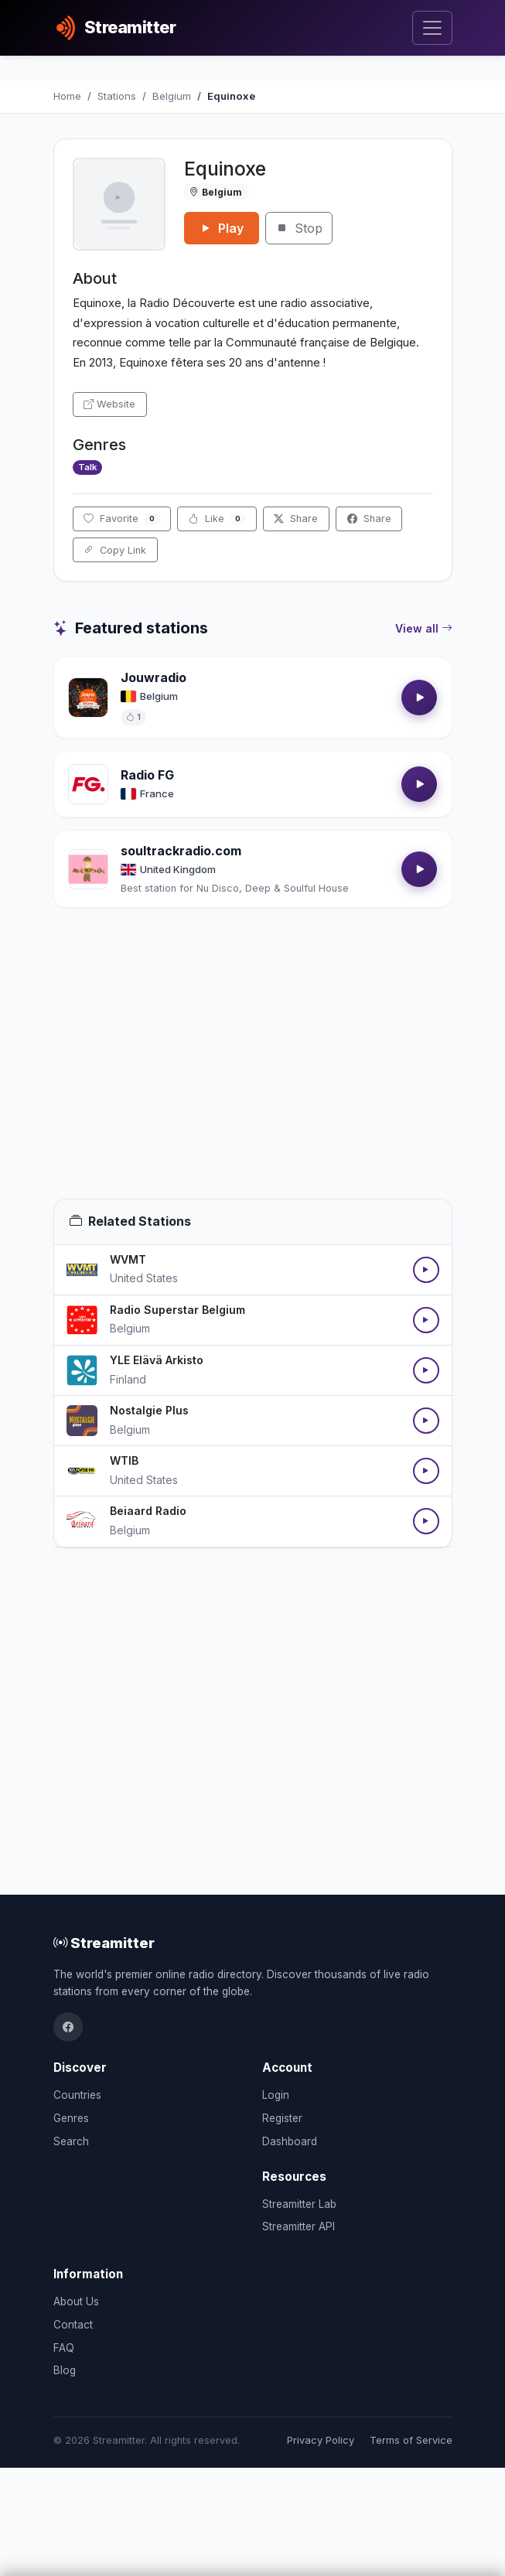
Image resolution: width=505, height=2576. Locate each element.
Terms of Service (411, 2440)
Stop (298, 228)
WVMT (128, 1259)
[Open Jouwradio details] (88, 697)
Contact (73, 2324)
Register (282, 2118)
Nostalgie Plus (149, 1410)
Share (296, 518)
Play (222, 228)
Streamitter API (298, 2226)
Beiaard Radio (148, 1510)
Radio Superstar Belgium (177, 1309)
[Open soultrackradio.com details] (88, 869)
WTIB (124, 1460)
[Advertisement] (252, 1072)
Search (71, 2141)
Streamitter (104, 1942)
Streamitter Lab (299, 2204)
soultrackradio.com (181, 850)
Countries (77, 2095)
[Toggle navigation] (432, 28)
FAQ (63, 2348)
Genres (71, 2118)
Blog (64, 2370)
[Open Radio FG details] (88, 784)
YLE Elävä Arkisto (156, 1359)
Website (109, 404)
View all (423, 628)
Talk (87, 467)
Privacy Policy (320, 2440)
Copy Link (115, 550)
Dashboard (289, 2141)
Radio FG (147, 775)
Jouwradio (153, 677)
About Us (76, 2301)
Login (275, 2095)
